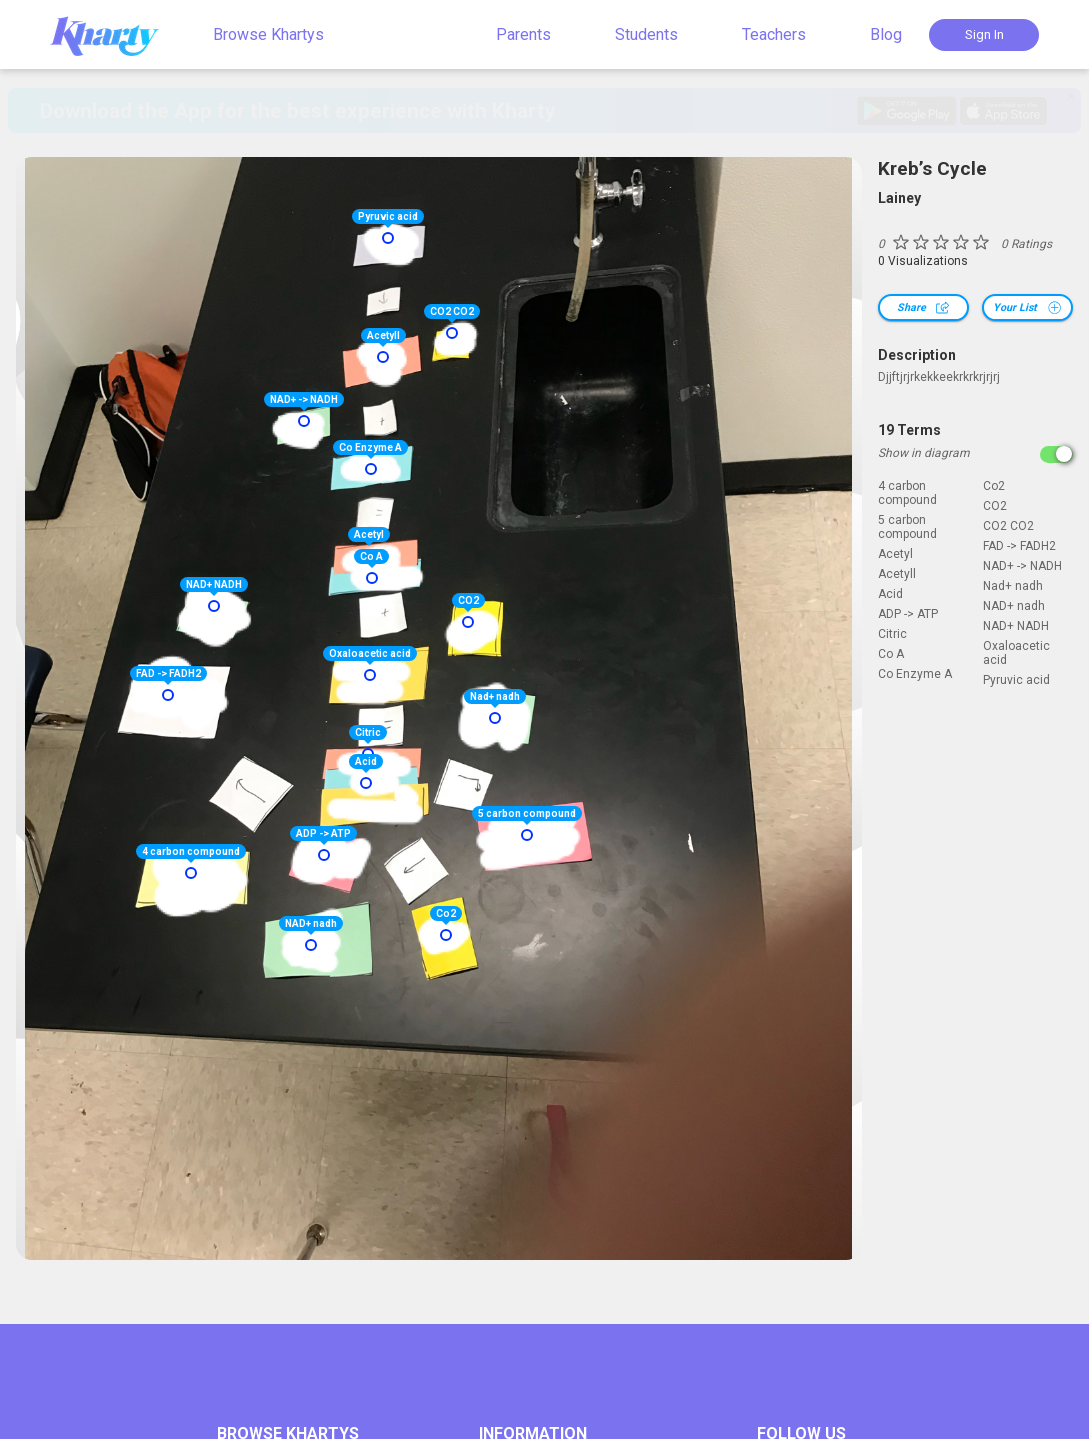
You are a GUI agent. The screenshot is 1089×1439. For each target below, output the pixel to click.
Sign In (984, 34)
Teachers (774, 34)
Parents (523, 34)
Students (646, 34)
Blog (886, 34)
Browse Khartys (268, 34)
